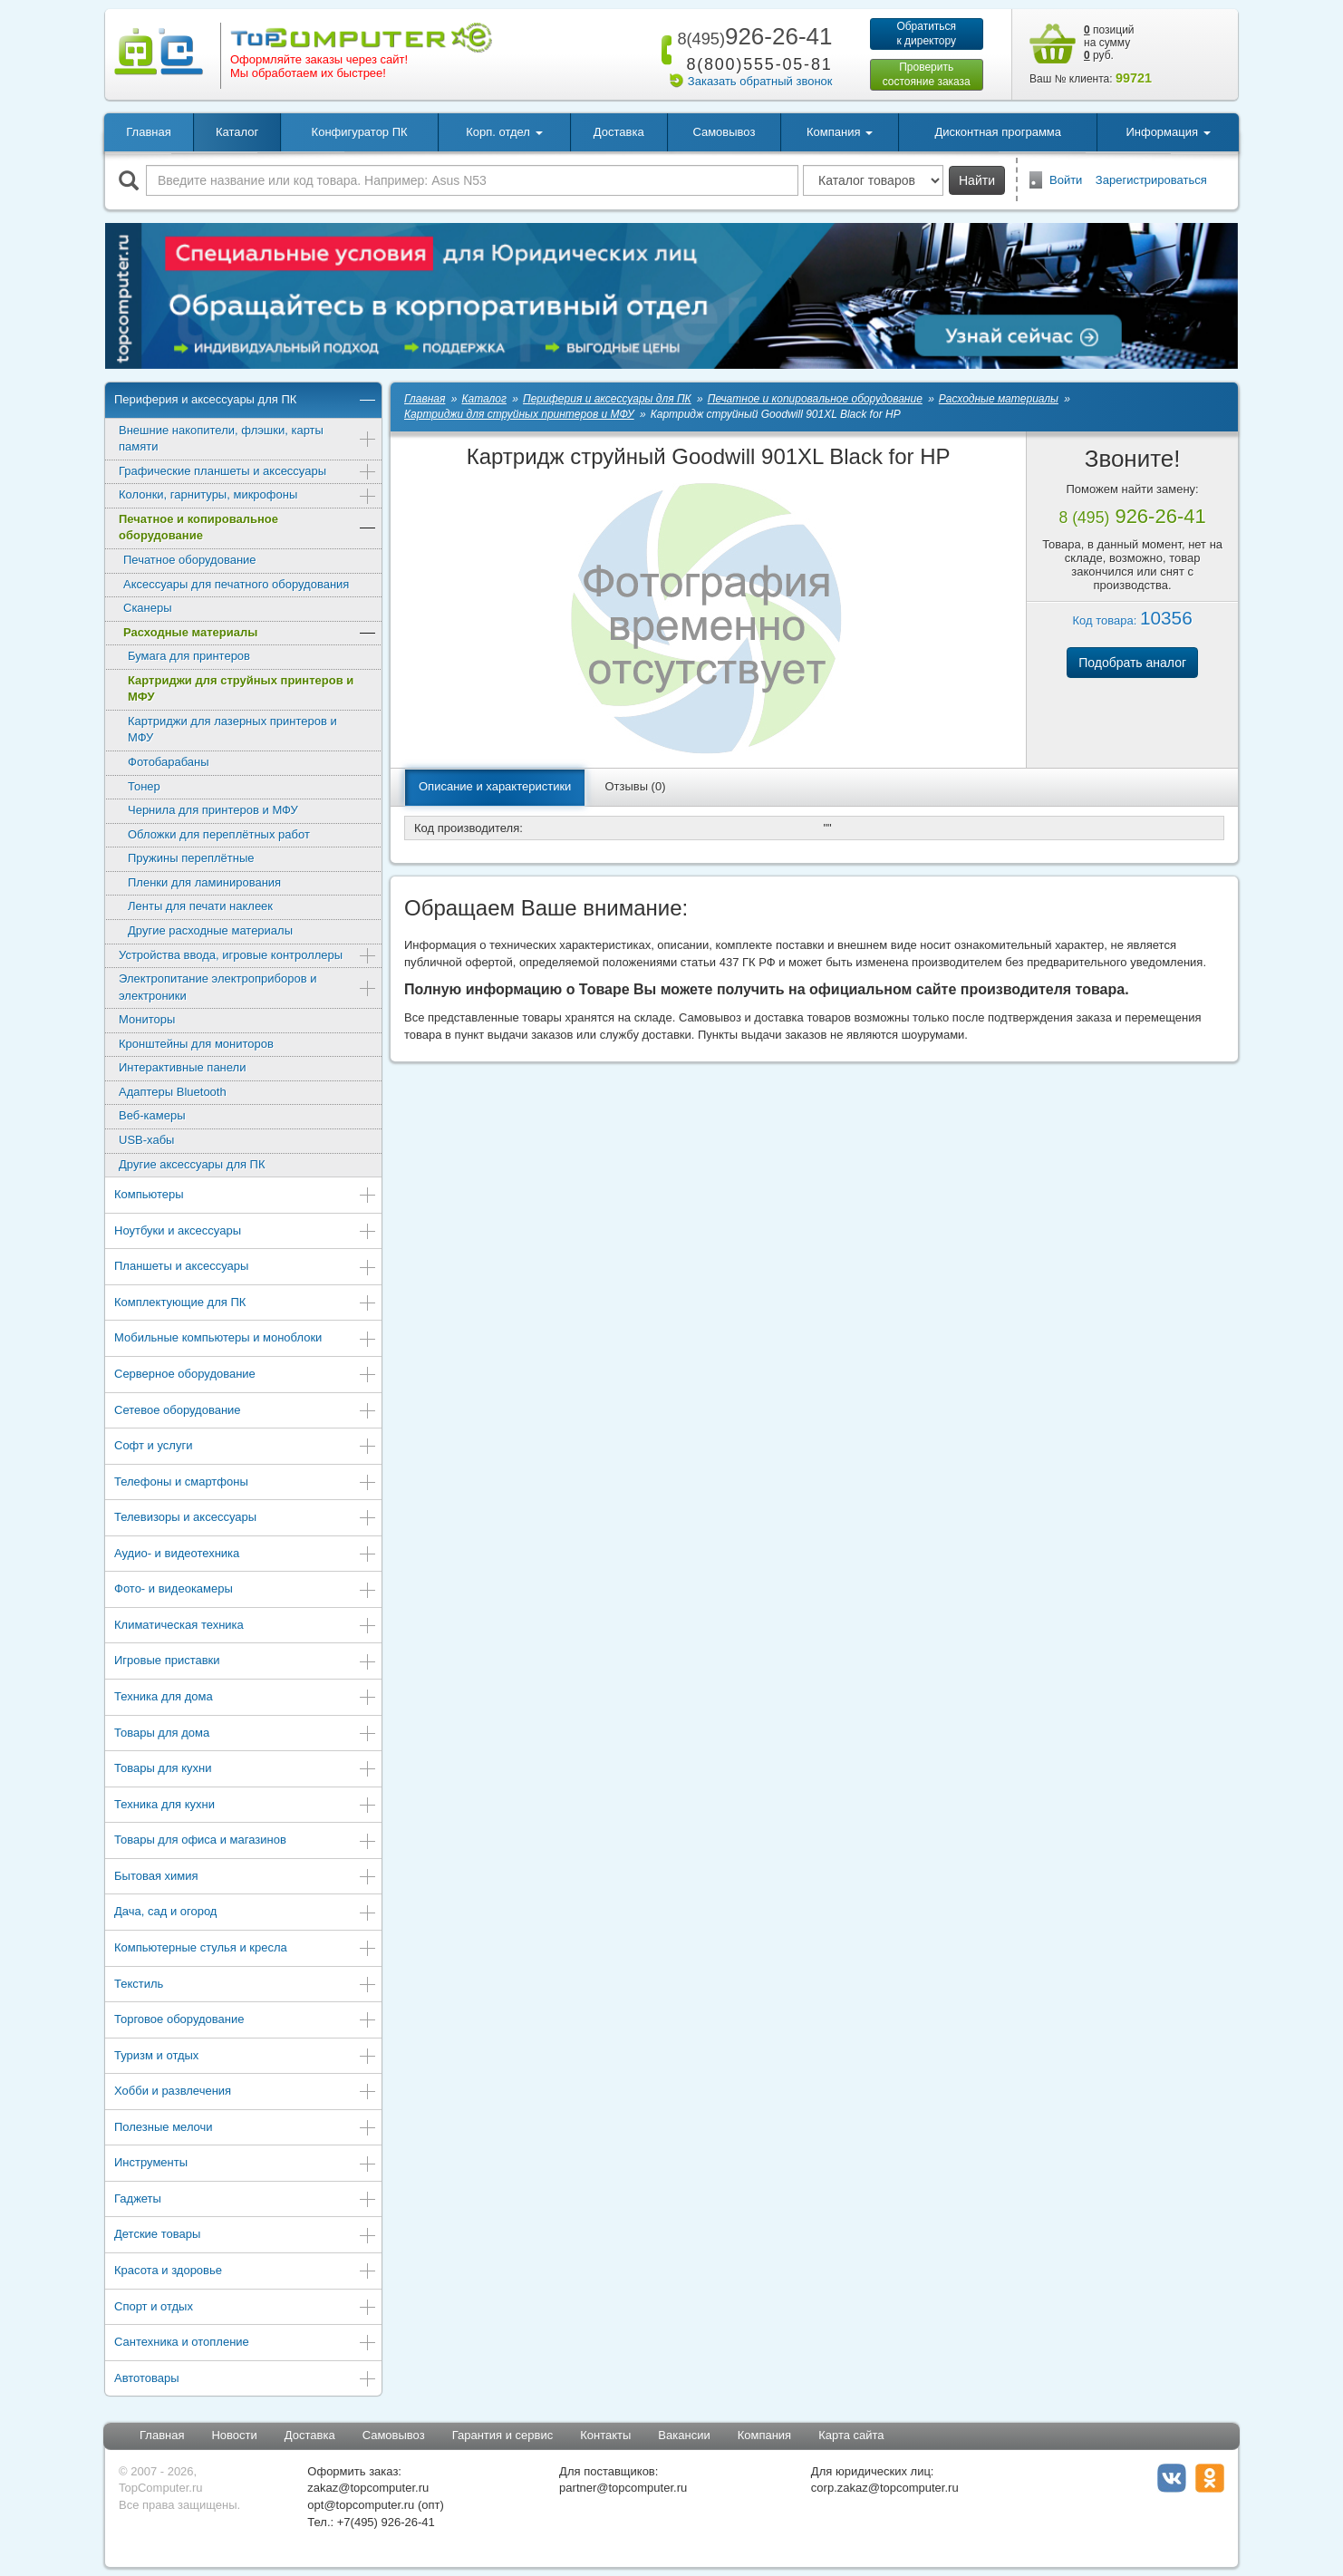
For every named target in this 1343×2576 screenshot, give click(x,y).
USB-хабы (146, 1140)
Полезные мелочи (245, 2128)
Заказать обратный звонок (760, 81)
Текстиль (245, 1985)
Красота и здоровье (245, 2272)
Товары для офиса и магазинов (245, 1841)
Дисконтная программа (997, 132)
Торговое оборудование (245, 2020)
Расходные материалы (250, 634)
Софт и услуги (245, 1447)
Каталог (237, 132)
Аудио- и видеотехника (245, 1555)
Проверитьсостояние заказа (927, 74)
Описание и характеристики (495, 786)
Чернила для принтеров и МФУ (213, 810)
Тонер (144, 786)
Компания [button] (840, 132)
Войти (1065, 180)
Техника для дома (245, 1698)
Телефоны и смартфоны (245, 1483)
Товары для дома (245, 1734)
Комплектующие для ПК (245, 1303)
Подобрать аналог (1132, 662)
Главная (148, 132)
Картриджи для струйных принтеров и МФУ (240, 688)
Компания (765, 2435)
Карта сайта (851, 2435)
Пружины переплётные (191, 858)
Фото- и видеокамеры (245, 1590)
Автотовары (245, 2379)
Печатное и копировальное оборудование (248, 527)
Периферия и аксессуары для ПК (245, 401)
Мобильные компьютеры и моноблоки (245, 1339)
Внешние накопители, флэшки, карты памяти (248, 438)
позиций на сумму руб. (1109, 43)
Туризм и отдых (245, 2057)
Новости (233, 2435)
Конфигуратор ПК (360, 132)
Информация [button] (1168, 132)
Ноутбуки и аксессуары (245, 1232)
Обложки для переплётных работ (219, 834)
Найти (977, 180)
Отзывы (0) (634, 786)
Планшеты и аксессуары (245, 1267)
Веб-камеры (152, 1115)
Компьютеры (245, 1196)
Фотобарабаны (168, 762)
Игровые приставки (245, 1662)
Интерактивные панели (182, 1067)
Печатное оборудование (189, 560)
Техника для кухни (245, 1806)
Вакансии (684, 2435)
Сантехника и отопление (245, 2343)
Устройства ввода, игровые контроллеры (248, 956)
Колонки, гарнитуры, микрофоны (248, 496)
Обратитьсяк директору (926, 33)
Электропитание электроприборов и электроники (248, 987)
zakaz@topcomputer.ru (368, 2487)
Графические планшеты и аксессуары (248, 472)
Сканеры (147, 608)
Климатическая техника (245, 1626)
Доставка (619, 132)
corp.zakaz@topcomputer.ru (885, 2487)
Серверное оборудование (245, 1375)
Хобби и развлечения (245, 2092)
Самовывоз (723, 132)
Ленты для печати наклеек (200, 906)
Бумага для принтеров (189, 656)
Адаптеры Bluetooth (173, 1092)
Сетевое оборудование (245, 1411)
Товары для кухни (245, 1769)
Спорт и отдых (245, 2308)
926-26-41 (751, 36)
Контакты (605, 2435)
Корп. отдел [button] (504, 132)
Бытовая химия (245, 1877)
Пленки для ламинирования (204, 882)
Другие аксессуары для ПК (192, 1164)
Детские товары (245, 2235)
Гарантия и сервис (503, 2435)
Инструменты (245, 2164)
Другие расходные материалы (210, 930)
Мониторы (147, 1019)
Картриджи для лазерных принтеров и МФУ (232, 729)
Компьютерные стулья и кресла (245, 1949)
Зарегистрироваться (1151, 180)
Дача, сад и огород (245, 1913)
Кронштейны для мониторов (196, 1044)
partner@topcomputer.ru (623, 2487)
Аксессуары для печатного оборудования (236, 584)
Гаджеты (245, 2200)
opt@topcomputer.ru (360, 2505)
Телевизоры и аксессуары (245, 1518)
